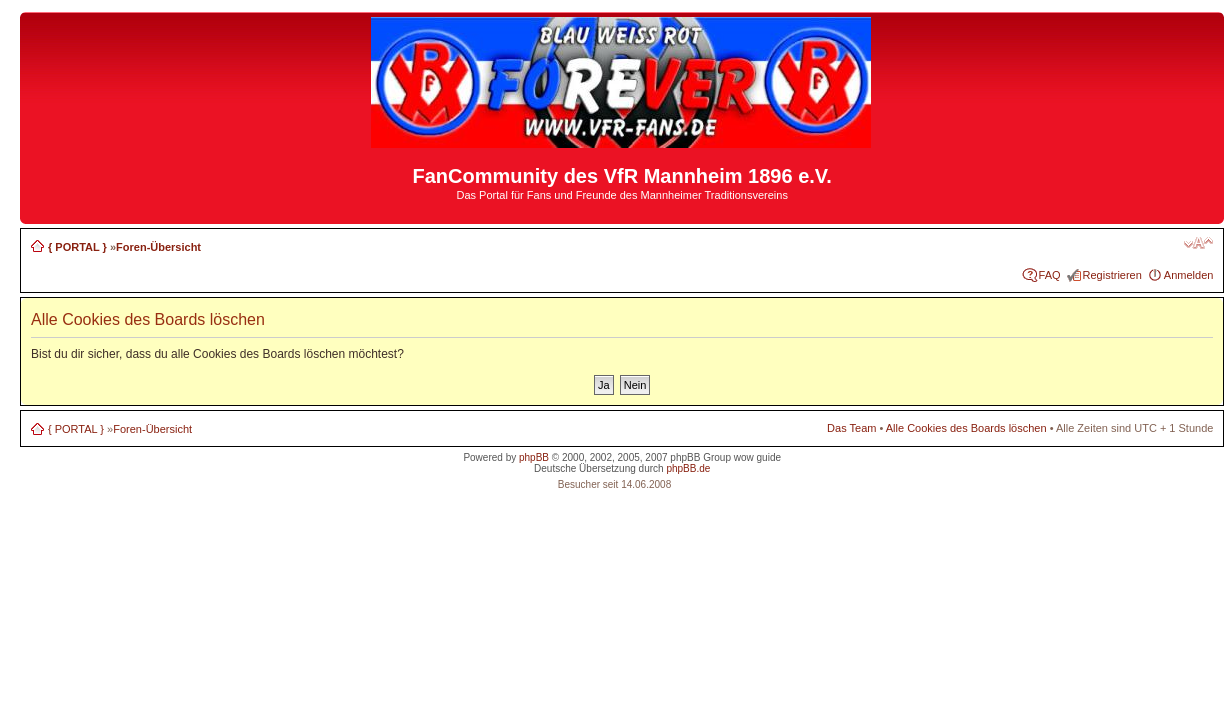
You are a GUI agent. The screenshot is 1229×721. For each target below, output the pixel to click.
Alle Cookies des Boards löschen (966, 428)
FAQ (1050, 275)
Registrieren (1112, 275)
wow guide (757, 457)
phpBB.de (688, 468)
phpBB (534, 457)
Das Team (851, 428)
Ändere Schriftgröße (1198, 243)
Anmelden (1189, 275)
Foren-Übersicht (158, 247)
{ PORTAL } (77, 247)
